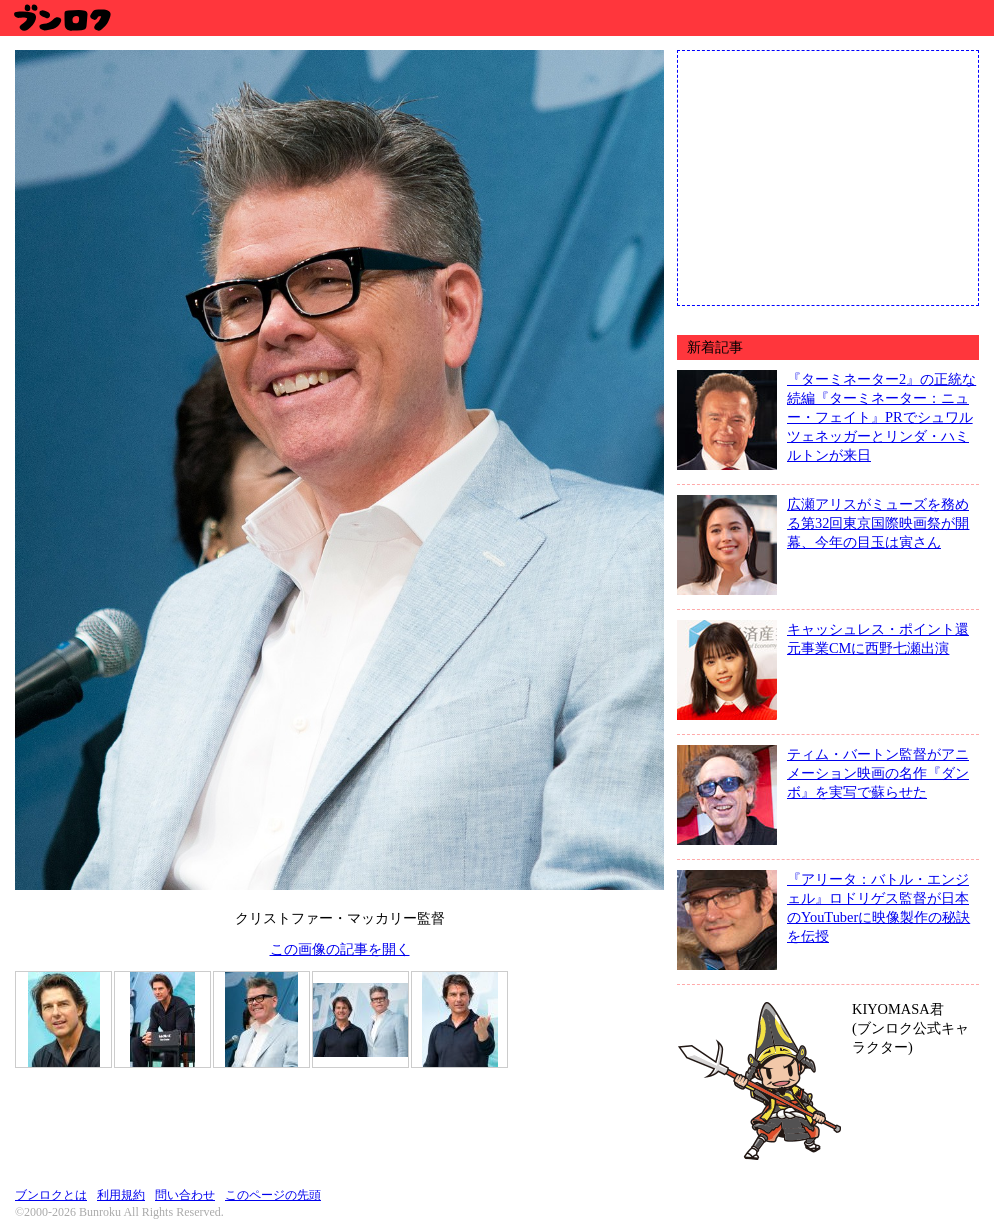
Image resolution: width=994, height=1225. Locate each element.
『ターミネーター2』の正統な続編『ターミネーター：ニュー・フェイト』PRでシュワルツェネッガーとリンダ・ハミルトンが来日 (881, 417)
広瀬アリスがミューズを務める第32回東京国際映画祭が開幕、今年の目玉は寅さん (878, 523)
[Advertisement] (828, 176)
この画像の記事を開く (340, 949)
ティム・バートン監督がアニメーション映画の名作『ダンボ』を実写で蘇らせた (878, 773)
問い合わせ (185, 1195)
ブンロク (61, 17)
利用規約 (121, 1195)
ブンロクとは (51, 1195)
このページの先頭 (273, 1195)
